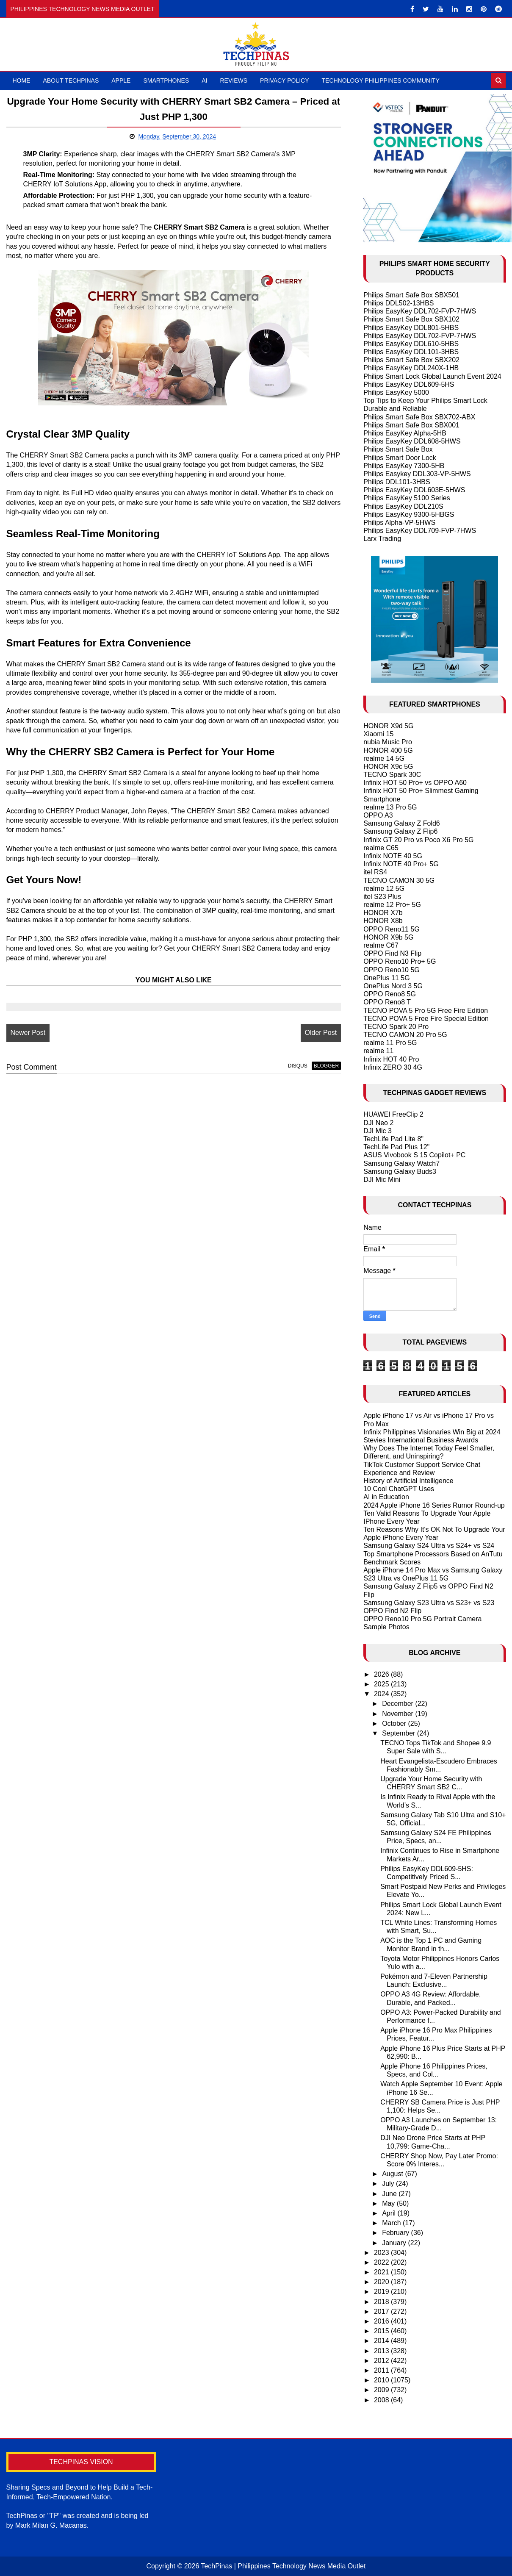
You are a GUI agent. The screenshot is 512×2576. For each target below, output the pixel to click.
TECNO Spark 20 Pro (396, 1026)
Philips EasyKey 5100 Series (406, 498)
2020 (382, 2281)
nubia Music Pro (387, 742)
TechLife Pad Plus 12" (396, 1147)
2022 (382, 2262)
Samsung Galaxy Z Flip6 (400, 831)
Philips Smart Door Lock (399, 457)
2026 (382, 1674)
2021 (382, 2272)
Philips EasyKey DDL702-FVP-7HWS (419, 311)
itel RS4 (375, 872)
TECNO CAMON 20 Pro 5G (405, 1034)
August (393, 2173)
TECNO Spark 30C (392, 774)
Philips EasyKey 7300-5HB (403, 465)
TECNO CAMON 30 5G (399, 880)
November (398, 1713)
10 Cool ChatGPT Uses (398, 1488)
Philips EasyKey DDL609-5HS (408, 384)
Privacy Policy (284, 80)
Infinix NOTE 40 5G (392, 856)
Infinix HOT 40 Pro (391, 1059)
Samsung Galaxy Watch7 (401, 1163)
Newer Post (28, 1032)
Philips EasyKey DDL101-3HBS (411, 351)
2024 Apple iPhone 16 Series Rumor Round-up (434, 1505)
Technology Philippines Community (381, 80)
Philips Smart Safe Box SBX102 (411, 319)
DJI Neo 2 (378, 1122)
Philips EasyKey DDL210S (403, 506)
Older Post (321, 1032)
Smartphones (166, 80)
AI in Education (386, 1496)
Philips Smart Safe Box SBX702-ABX (419, 417)
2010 (382, 2380)
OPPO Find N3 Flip (392, 953)
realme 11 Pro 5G (390, 1042)
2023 (382, 2252)
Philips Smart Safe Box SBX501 (411, 295)
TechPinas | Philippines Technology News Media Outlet (283, 2566)
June (390, 2193)
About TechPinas (71, 80)
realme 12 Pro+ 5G (392, 904)
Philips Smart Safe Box (398, 449)
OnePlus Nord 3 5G (393, 986)
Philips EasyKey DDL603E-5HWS (414, 490)
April (389, 2213)
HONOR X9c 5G (388, 766)
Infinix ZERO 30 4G (392, 1067)
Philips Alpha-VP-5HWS (399, 522)
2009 (382, 2389)
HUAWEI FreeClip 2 (393, 1114)
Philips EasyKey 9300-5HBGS (408, 514)
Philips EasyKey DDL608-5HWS (411, 441)
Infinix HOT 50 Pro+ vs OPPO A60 (415, 782)
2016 (382, 2321)
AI (204, 80)
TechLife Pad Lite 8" (393, 1138)
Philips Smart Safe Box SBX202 (411, 359)
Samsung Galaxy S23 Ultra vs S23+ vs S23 (428, 1602)
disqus (297, 1066)
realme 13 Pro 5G (390, 807)
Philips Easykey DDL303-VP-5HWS (416, 473)
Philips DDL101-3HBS (396, 481)
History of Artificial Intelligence (408, 1480)
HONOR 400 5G (387, 750)
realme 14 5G (383, 758)
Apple (120, 80)
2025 (382, 1684)
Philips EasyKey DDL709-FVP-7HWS (419, 530)
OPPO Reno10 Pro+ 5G (399, 961)
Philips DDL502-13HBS (398, 303)
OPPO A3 (378, 815)
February (396, 2232)
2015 (382, 2331)
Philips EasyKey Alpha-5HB (404, 433)
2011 (382, 2370)
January (395, 2242)
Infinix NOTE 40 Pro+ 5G (400, 864)
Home (21, 80)
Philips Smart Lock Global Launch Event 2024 (432, 376)
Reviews (234, 80)
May (389, 2203)
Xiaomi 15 (378, 734)
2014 (382, 2340)
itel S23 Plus (382, 896)
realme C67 (381, 945)
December (398, 1703)
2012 (382, 2360)
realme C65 (381, 847)
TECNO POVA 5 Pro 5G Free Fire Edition (425, 1010)
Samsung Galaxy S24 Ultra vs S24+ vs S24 (428, 1545)
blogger (326, 1066)
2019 (382, 2291)
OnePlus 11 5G (386, 978)
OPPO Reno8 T (387, 1002)
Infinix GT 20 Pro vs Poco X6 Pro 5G (418, 839)
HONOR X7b (382, 912)
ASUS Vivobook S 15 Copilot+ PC (414, 1155)
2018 (382, 2301)
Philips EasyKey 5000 (396, 392)
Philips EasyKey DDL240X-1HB (411, 368)
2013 (382, 2350)
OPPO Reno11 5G (391, 929)
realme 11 (378, 1050)
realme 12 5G (383, 888)
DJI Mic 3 (377, 1130)
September (399, 1733)
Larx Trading (382, 538)
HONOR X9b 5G (388, 937)
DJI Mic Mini (381, 1179)
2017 (382, 2311)
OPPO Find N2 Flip (392, 1610)
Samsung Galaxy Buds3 (399, 1171)
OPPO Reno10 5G (391, 969)
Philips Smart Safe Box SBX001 (411, 425)
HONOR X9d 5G (388, 725)
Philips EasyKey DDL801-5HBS (411, 327)
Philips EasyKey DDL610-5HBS (411, 343)
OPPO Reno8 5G (389, 994)
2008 (382, 2400)
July (389, 2183)
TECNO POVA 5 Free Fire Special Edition (426, 1018)
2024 (382, 1693)
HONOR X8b (382, 920)
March (392, 2223)
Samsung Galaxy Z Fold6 (401, 823)
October (395, 1723)
